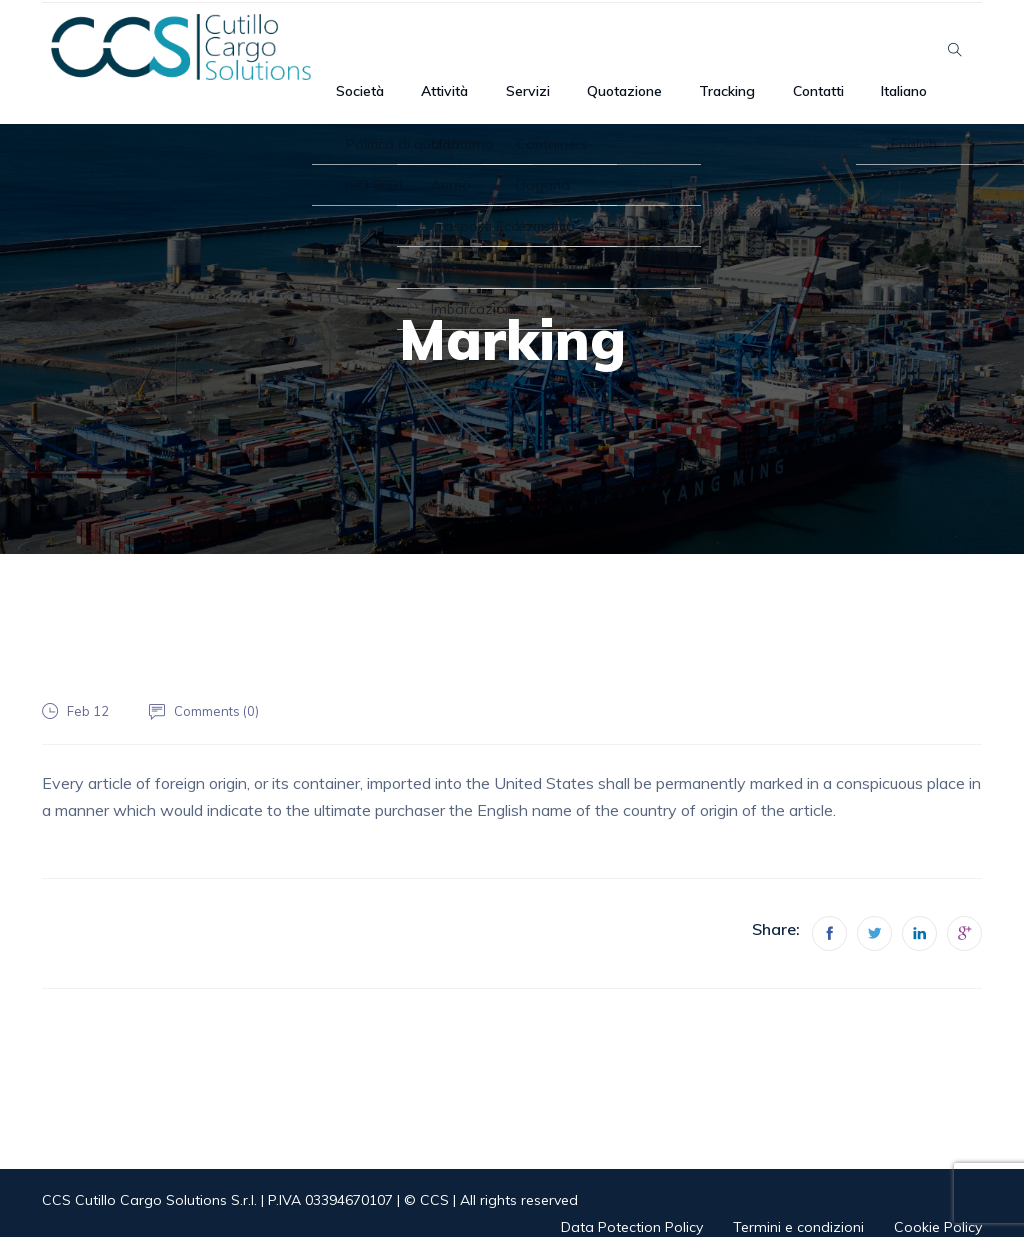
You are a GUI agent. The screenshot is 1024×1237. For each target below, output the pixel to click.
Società (427, 50)
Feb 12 (89, 687)
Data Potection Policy (632, 1203)
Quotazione (651, 50)
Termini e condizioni (798, 1203)
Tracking (742, 50)
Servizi (566, 50)
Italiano (895, 50)
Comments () (223, 687)
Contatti (821, 50)
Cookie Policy (938, 1203)
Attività (498, 50)
